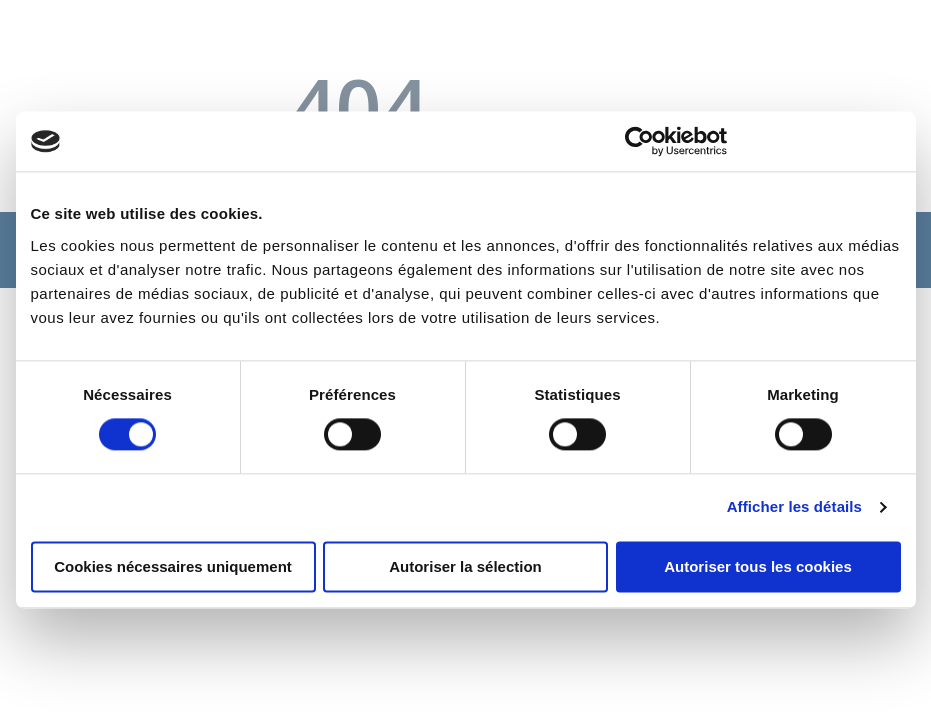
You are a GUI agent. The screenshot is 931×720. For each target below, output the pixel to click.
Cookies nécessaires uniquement (173, 567)
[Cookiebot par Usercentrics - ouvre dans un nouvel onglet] (639, 141)
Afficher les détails (794, 507)
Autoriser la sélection (465, 567)
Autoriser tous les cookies (758, 567)
